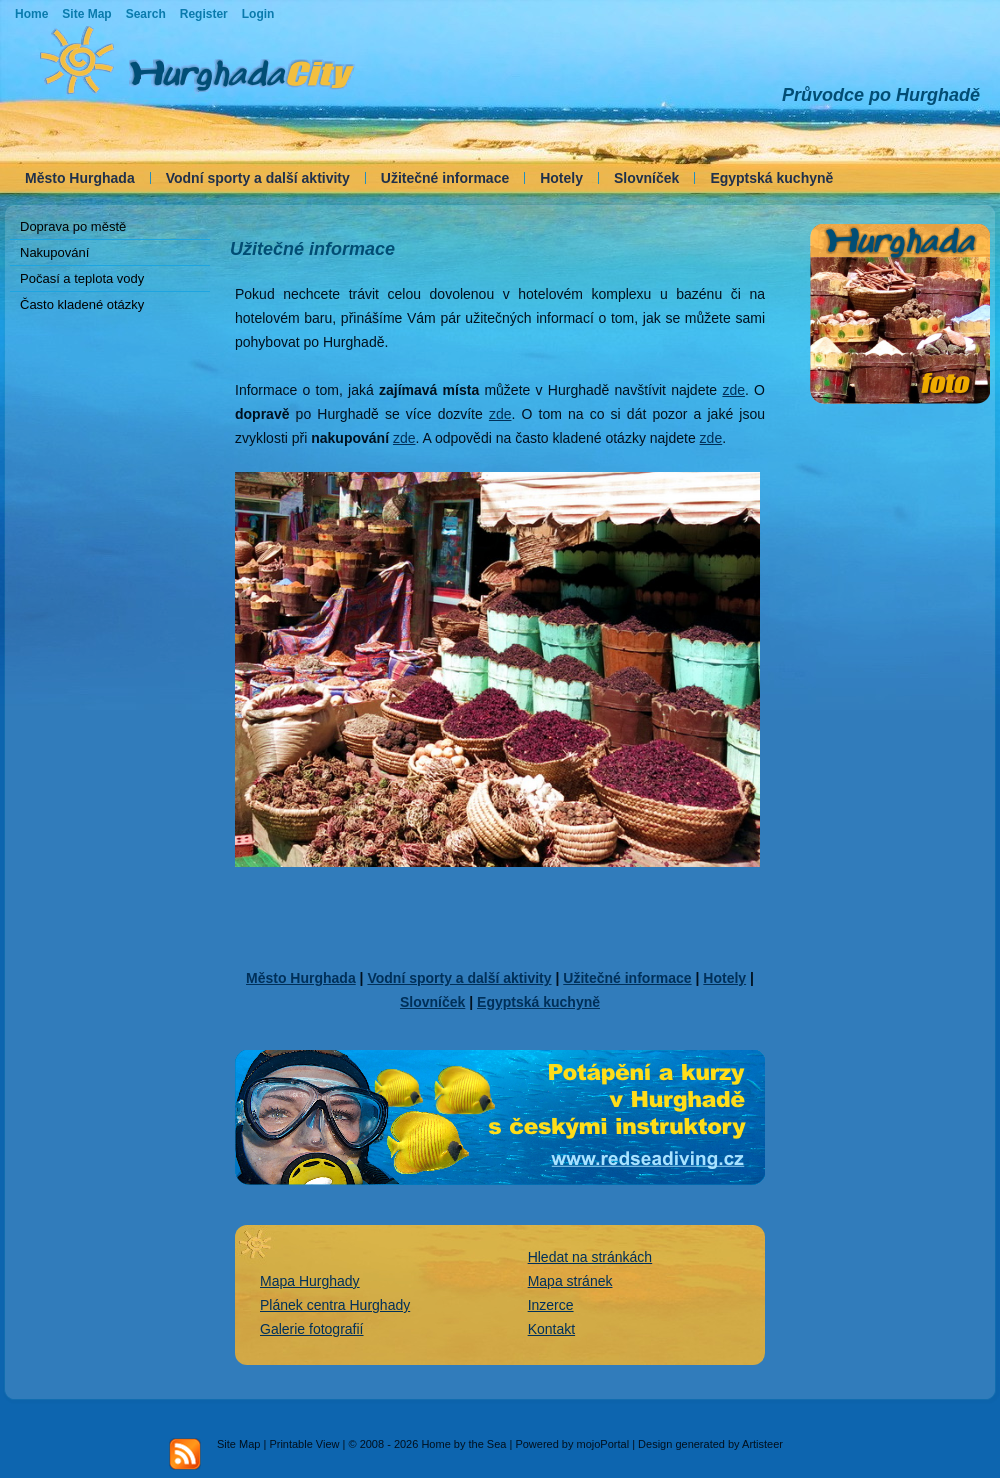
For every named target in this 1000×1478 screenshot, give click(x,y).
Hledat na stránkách (590, 1257)
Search (146, 14)
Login (258, 14)
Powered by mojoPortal (572, 1444)
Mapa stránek (570, 1281)
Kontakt (551, 1329)
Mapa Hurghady (310, 1281)
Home (31, 14)
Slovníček (646, 178)
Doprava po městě (73, 226)
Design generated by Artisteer (710, 1444)
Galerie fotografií (312, 1329)
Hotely (561, 178)
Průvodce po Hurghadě (881, 95)
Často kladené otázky (82, 304)
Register (204, 14)
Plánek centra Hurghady (335, 1305)
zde (733, 390)
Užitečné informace (445, 178)
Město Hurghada (80, 178)
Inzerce (551, 1305)
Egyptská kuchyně (771, 178)
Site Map (238, 1444)
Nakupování (54, 252)
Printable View (304, 1444)
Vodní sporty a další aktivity (258, 178)
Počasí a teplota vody (82, 278)
